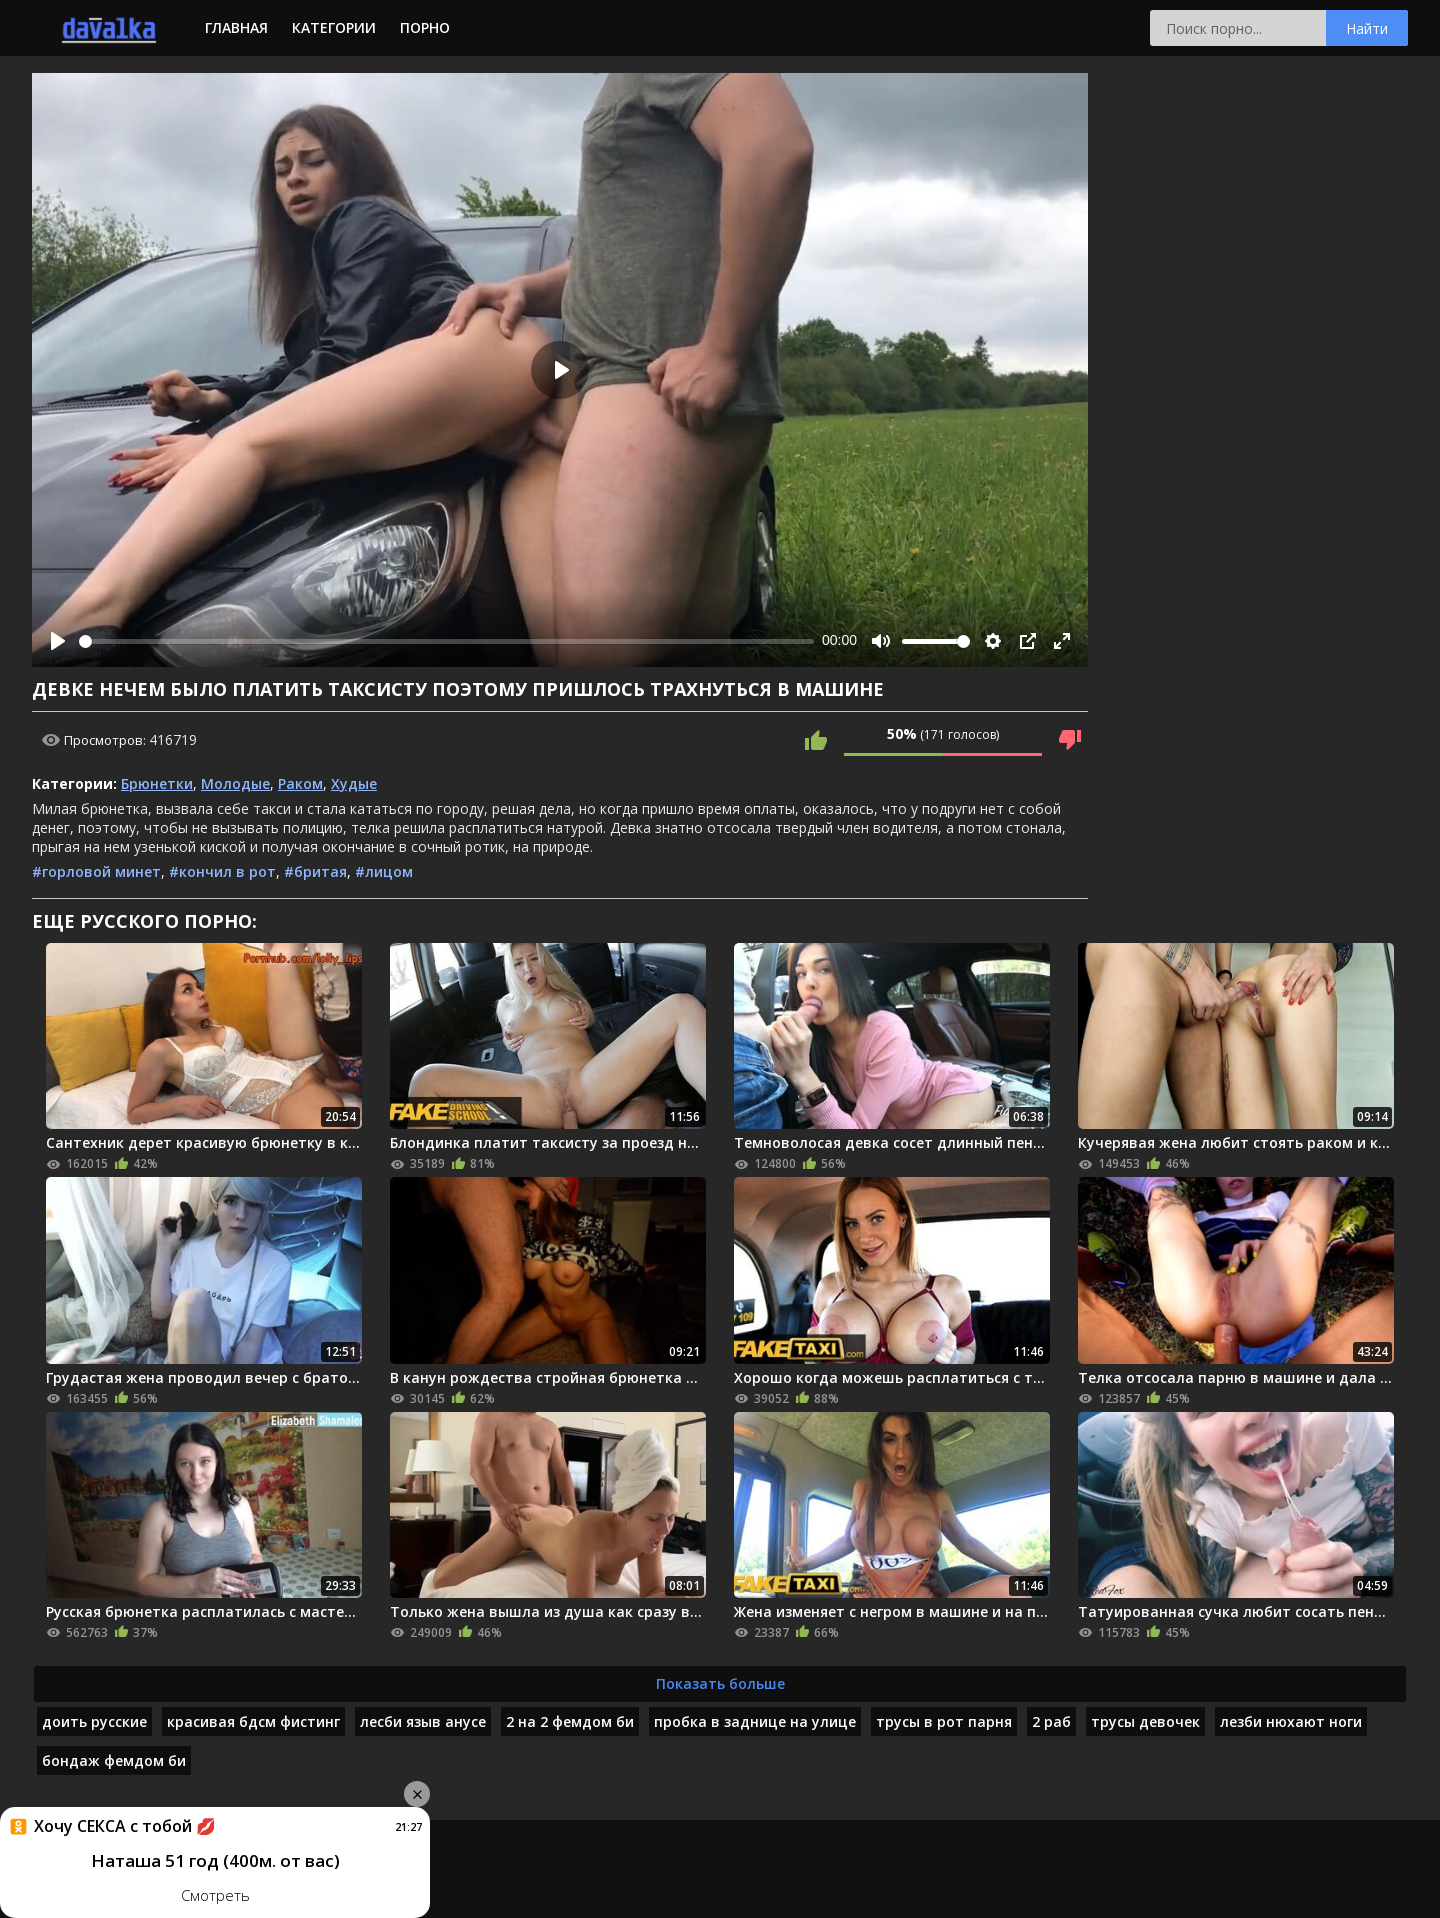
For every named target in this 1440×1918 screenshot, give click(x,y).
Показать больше (720, 1683)
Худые (354, 783)
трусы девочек (1145, 1721)
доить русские (94, 1721)
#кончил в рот (222, 871)
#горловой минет (96, 871)
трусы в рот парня (944, 1721)
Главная (236, 27)
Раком (300, 783)
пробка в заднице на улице (755, 1721)
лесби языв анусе (423, 1721)
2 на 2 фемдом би (570, 1721)
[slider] (446, 641)
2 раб (1051, 1721)
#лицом (384, 871)
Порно (425, 27)
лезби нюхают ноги (1291, 1721)
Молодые (235, 783)
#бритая (315, 871)
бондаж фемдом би (114, 1760)
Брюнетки (157, 783)
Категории (334, 27)
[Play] (58, 641)
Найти (1367, 28)
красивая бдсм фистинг (253, 1721)
